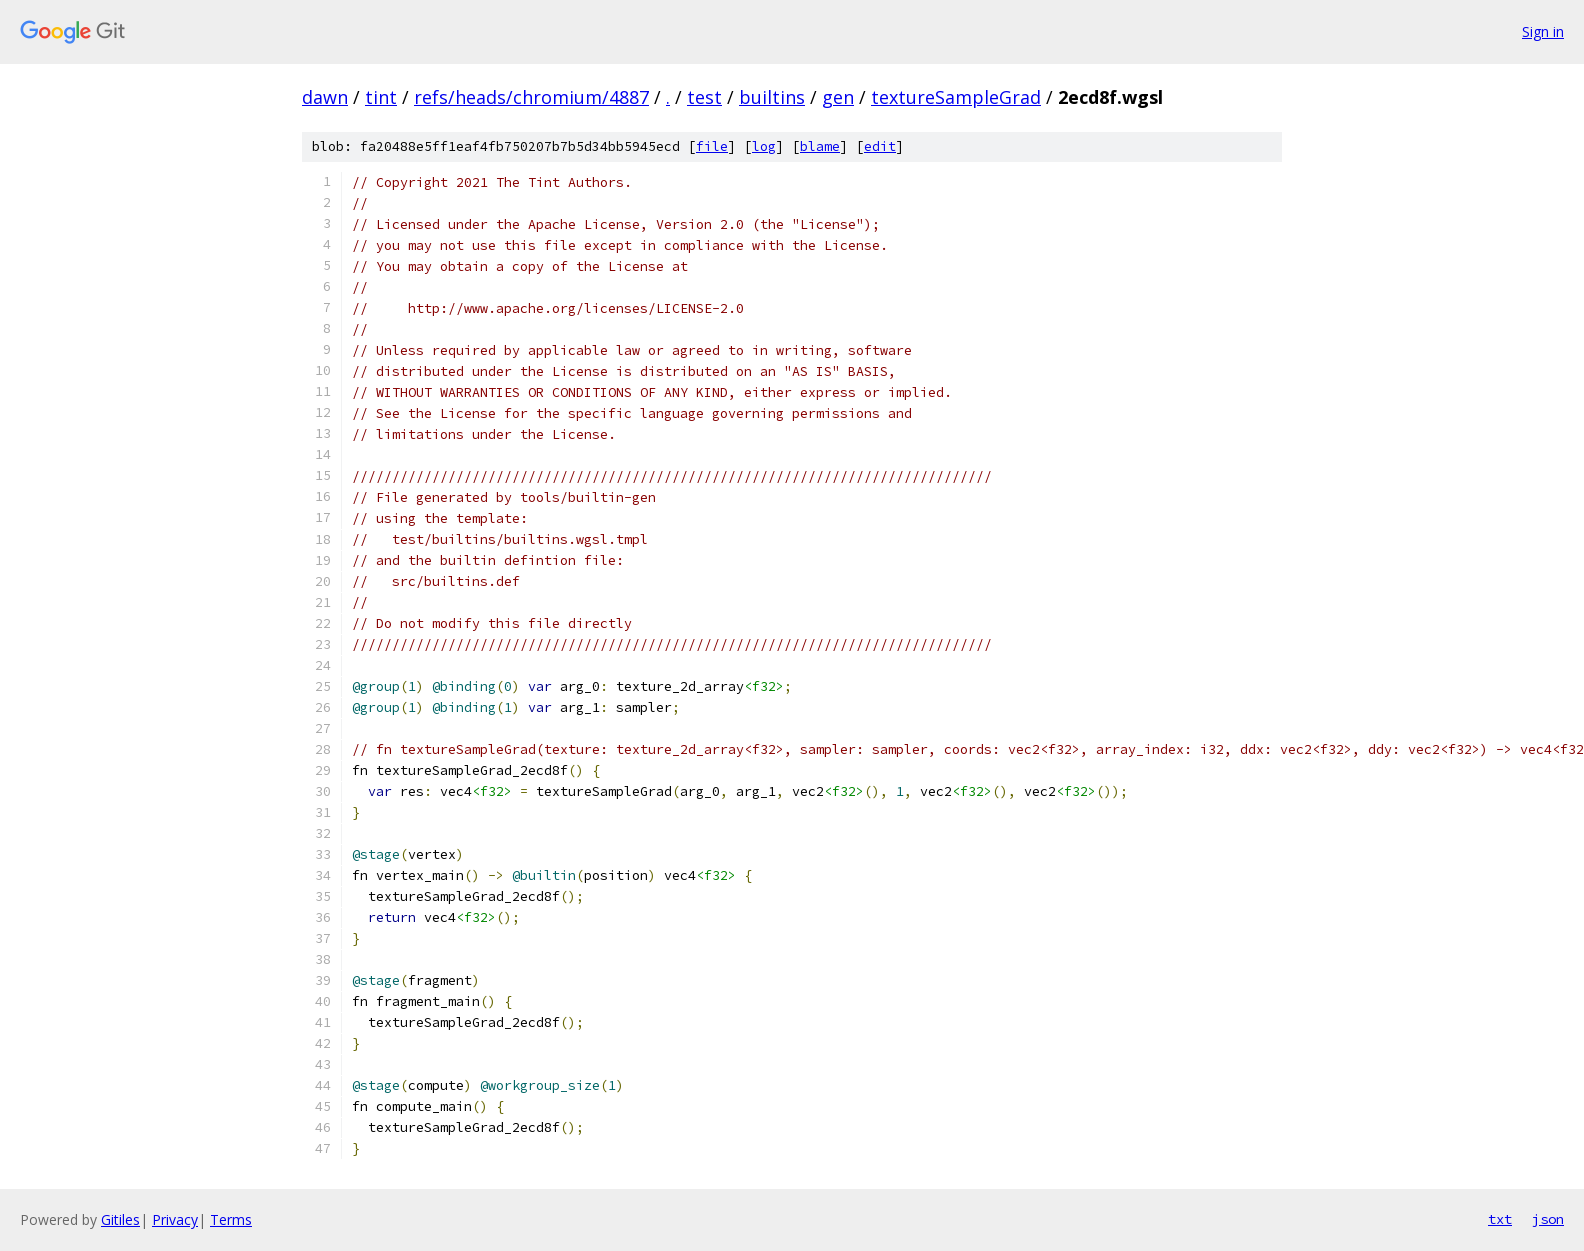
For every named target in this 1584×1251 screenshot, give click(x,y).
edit (880, 146)
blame (820, 146)
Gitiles (120, 1219)
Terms (231, 1219)
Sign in (1543, 31)
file (712, 146)
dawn (325, 97)
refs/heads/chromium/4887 (531, 97)
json (1548, 1219)
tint (381, 97)
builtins (772, 97)
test (704, 97)
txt (1500, 1219)
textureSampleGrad (956, 97)
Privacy (175, 1219)
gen (838, 97)
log (764, 146)
